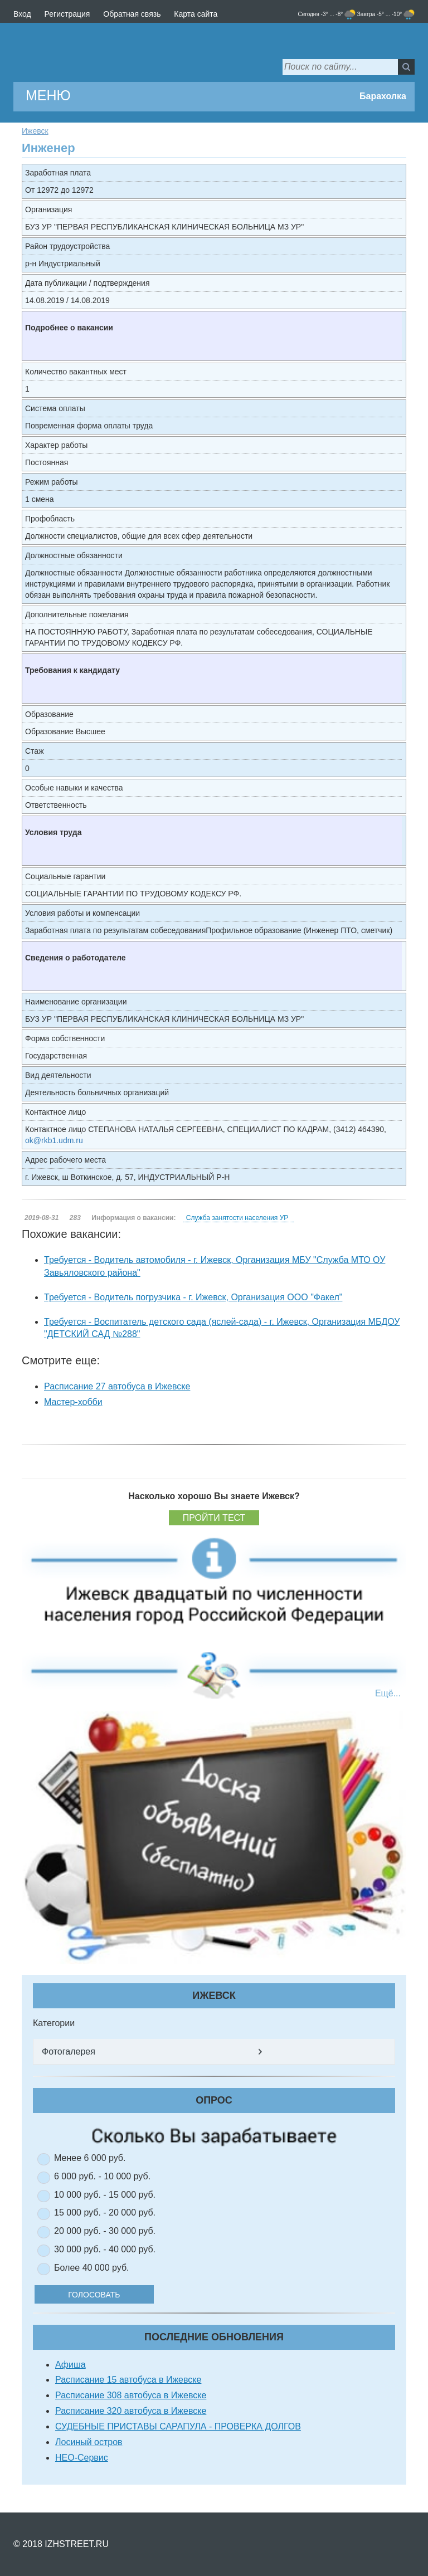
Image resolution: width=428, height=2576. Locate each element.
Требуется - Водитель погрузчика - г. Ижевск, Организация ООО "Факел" (193, 1297)
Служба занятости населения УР (237, 1218)
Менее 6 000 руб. (89, 2158)
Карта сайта (195, 13)
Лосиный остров (89, 2442)
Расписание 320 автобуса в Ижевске (130, 2411)
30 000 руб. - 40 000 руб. (104, 2249)
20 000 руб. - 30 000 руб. (104, 2231)
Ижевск (35, 130)
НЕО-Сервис (81, 2457)
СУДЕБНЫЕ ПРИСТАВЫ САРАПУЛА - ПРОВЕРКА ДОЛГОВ (178, 2426)
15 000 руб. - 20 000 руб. (104, 2212)
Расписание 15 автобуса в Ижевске (128, 2379)
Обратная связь (131, 13)
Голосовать (108, 2294)
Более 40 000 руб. (91, 2267)
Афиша (70, 2364)
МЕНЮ (48, 95)
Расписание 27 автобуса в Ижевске (117, 1386)
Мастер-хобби (73, 1402)
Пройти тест (214, 1518)
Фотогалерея (68, 2051)
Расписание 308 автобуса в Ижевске (130, 2395)
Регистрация (67, 13)
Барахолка (382, 96)
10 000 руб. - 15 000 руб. (104, 2194)
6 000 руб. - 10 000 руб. (102, 2176)
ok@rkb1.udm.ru (54, 1140)
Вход (22, 13)
